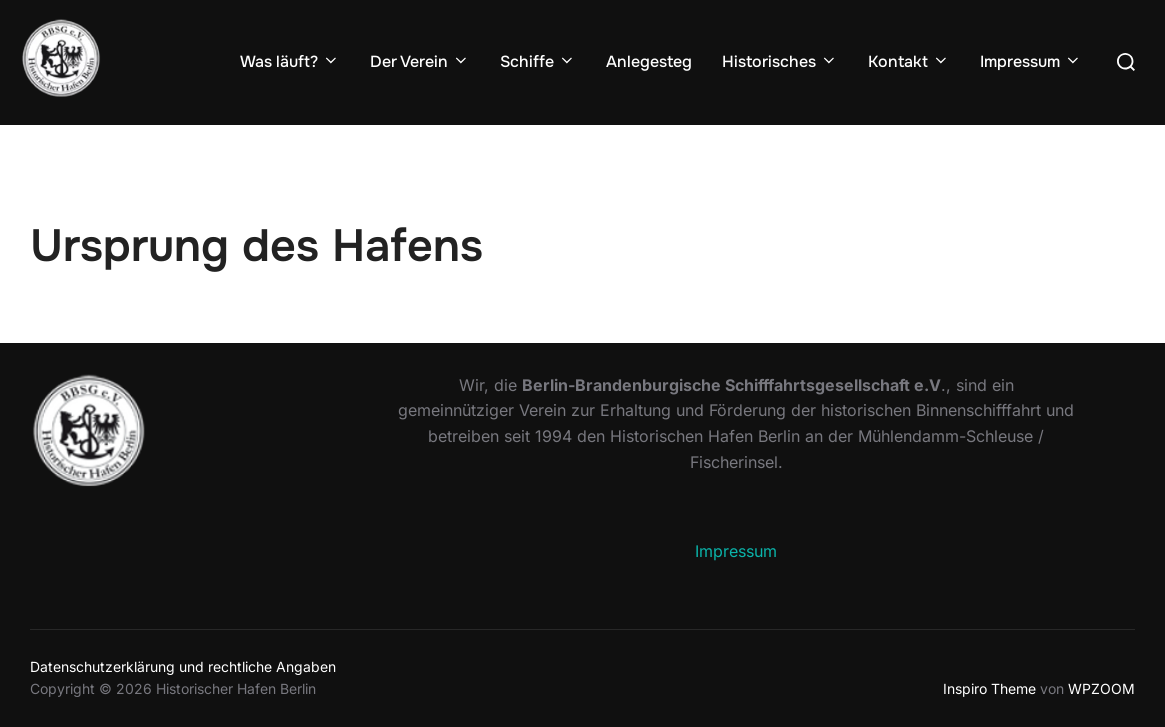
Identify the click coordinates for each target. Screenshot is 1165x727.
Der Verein (420, 61)
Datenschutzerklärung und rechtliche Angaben (183, 666)
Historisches (780, 61)
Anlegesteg (649, 61)
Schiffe (538, 61)
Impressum (1031, 61)
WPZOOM (1101, 688)
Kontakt (909, 61)
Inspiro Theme (989, 688)
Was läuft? (290, 61)
